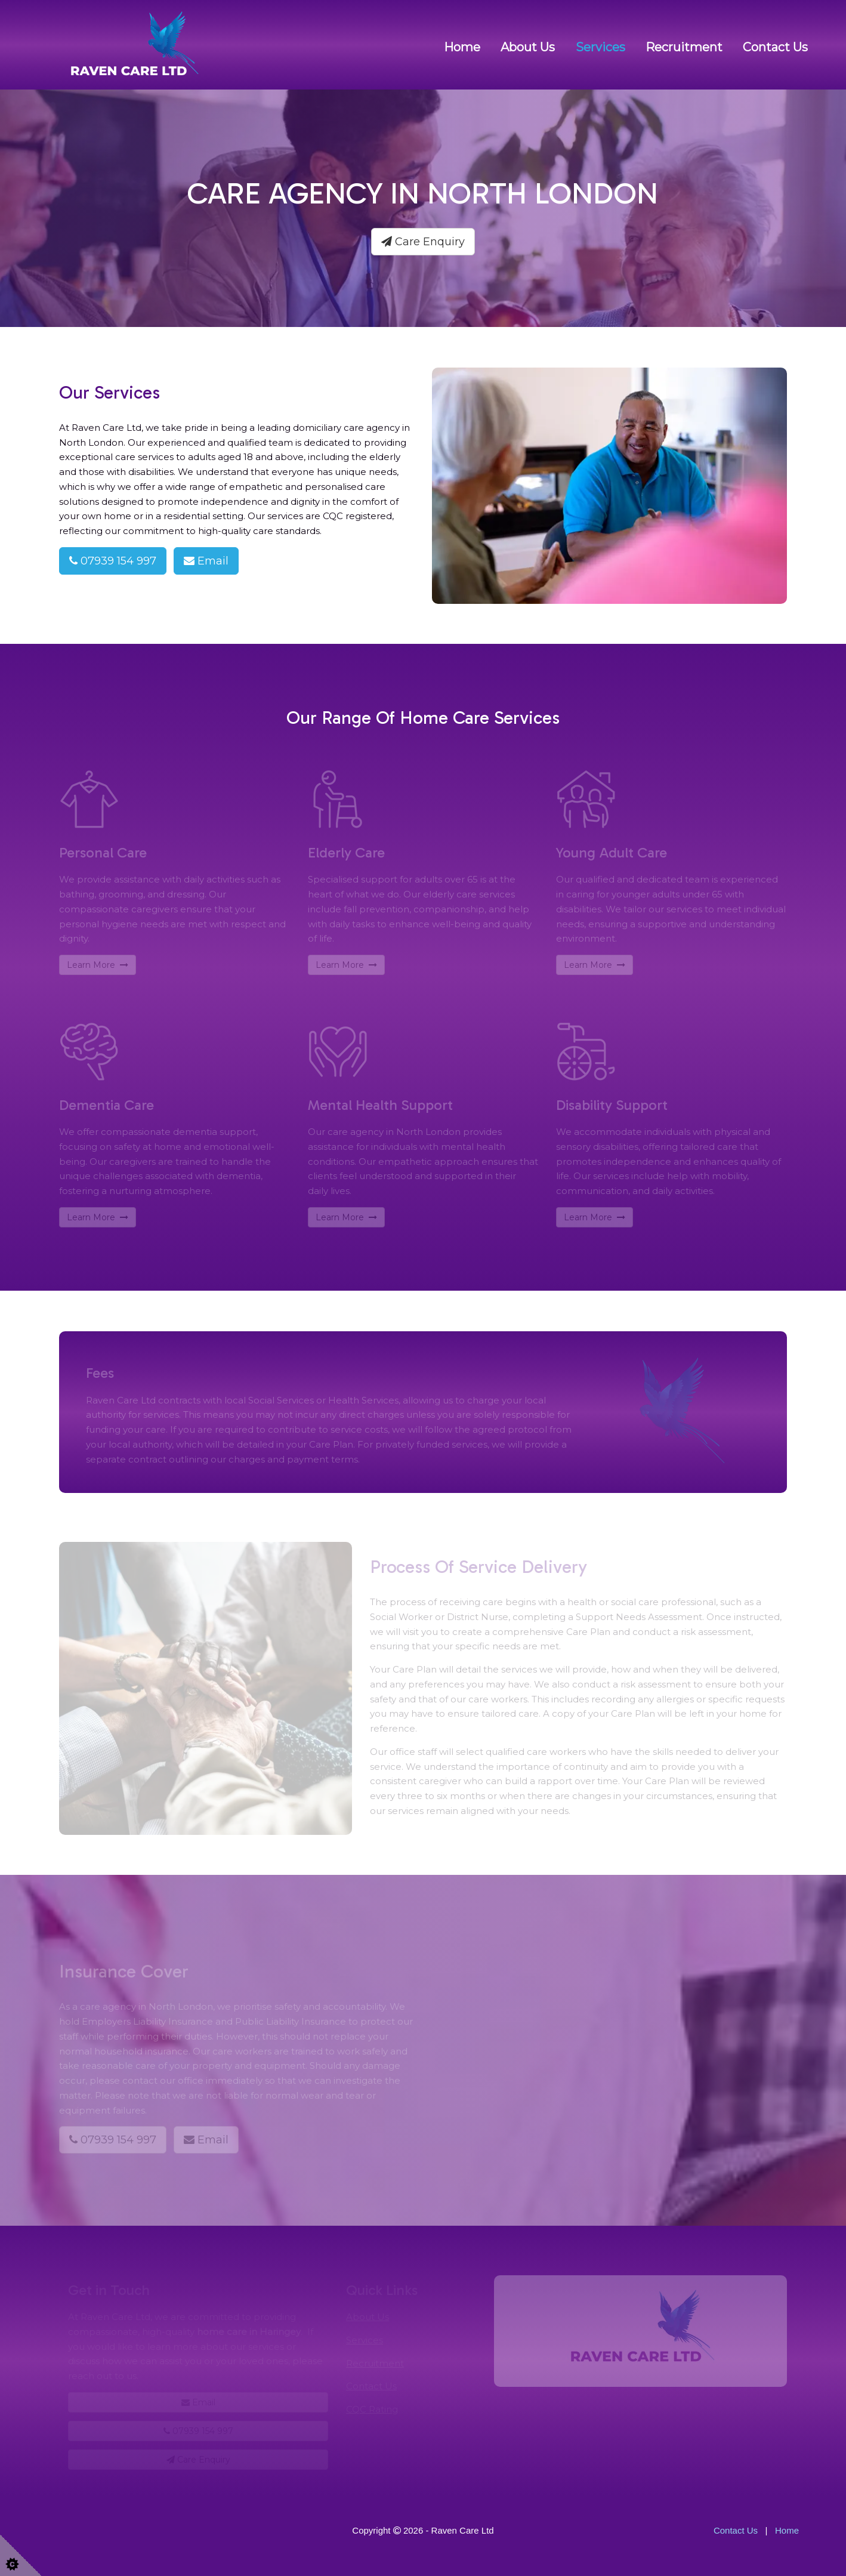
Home (462, 47)
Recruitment (684, 47)
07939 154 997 (112, 560)
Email (206, 560)
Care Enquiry (423, 241)
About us (528, 47)
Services (600, 47)
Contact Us (775, 47)
